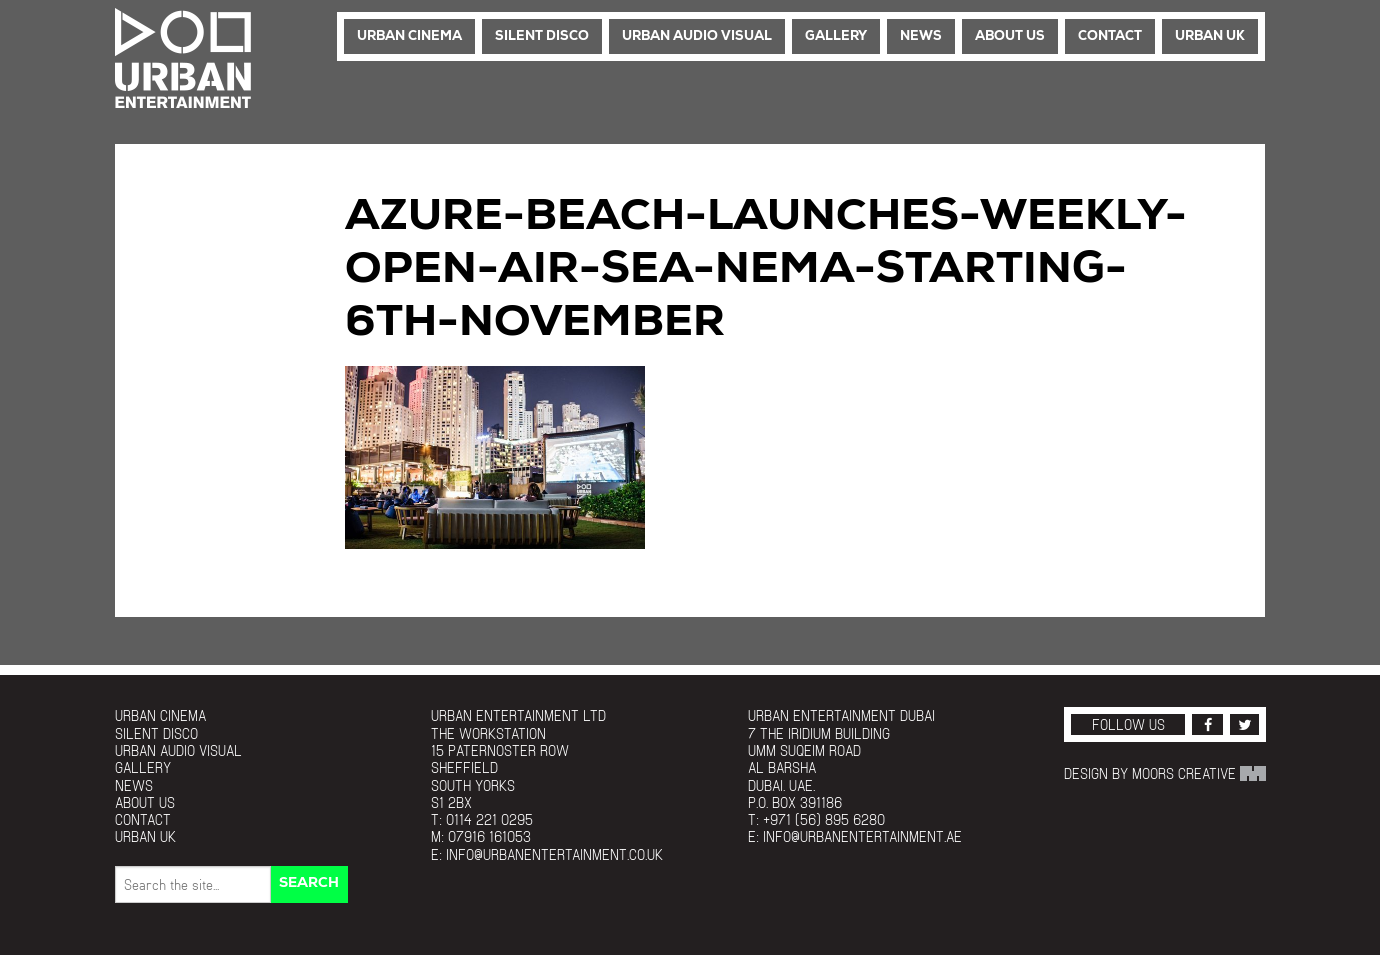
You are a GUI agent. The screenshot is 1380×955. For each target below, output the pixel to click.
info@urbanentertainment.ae (862, 836)
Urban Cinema (409, 36)
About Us (1010, 36)
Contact (1110, 36)
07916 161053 (489, 836)
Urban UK (1210, 36)
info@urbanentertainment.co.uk (554, 854)
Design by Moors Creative (1165, 773)
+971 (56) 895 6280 (824, 819)
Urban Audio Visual (697, 36)
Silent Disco (542, 36)
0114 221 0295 (489, 819)
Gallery (836, 36)
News (921, 36)
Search (309, 883)
